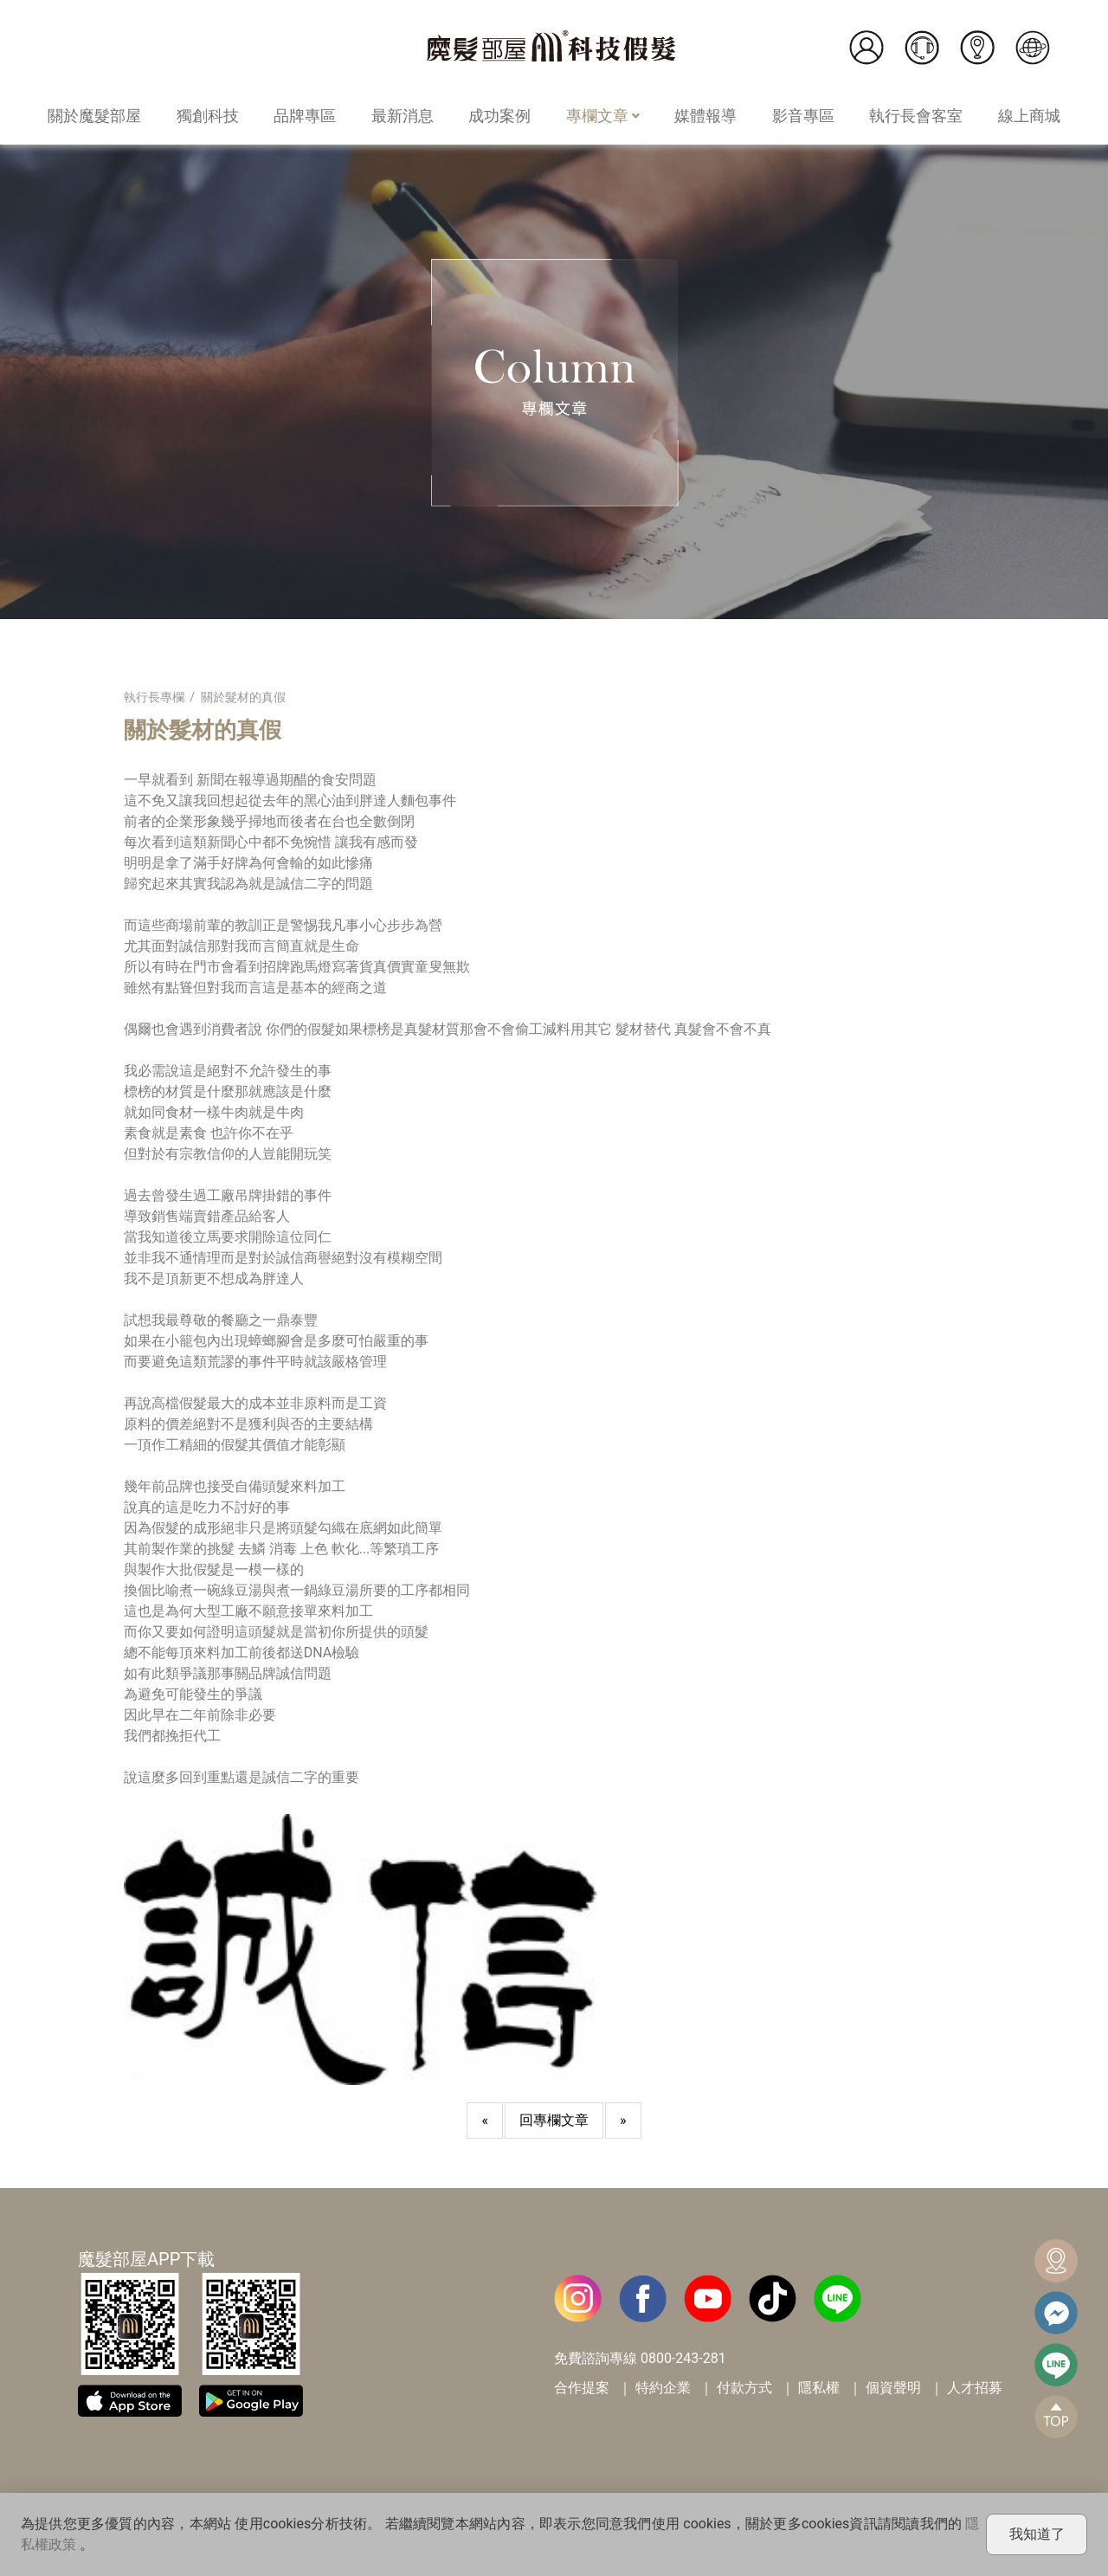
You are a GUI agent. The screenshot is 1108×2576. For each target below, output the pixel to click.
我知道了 (1037, 2534)
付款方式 (744, 2387)
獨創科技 (208, 116)
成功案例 (499, 116)
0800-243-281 (683, 2358)
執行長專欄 (154, 697)
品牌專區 (305, 116)
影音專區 (803, 116)
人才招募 (974, 2387)
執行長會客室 (916, 116)
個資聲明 (893, 2387)
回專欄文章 (554, 2120)
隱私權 (819, 2387)
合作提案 (581, 2387)
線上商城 (1029, 116)
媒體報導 (705, 116)
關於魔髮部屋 (94, 116)
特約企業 (663, 2387)
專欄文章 (603, 116)
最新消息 (402, 116)
